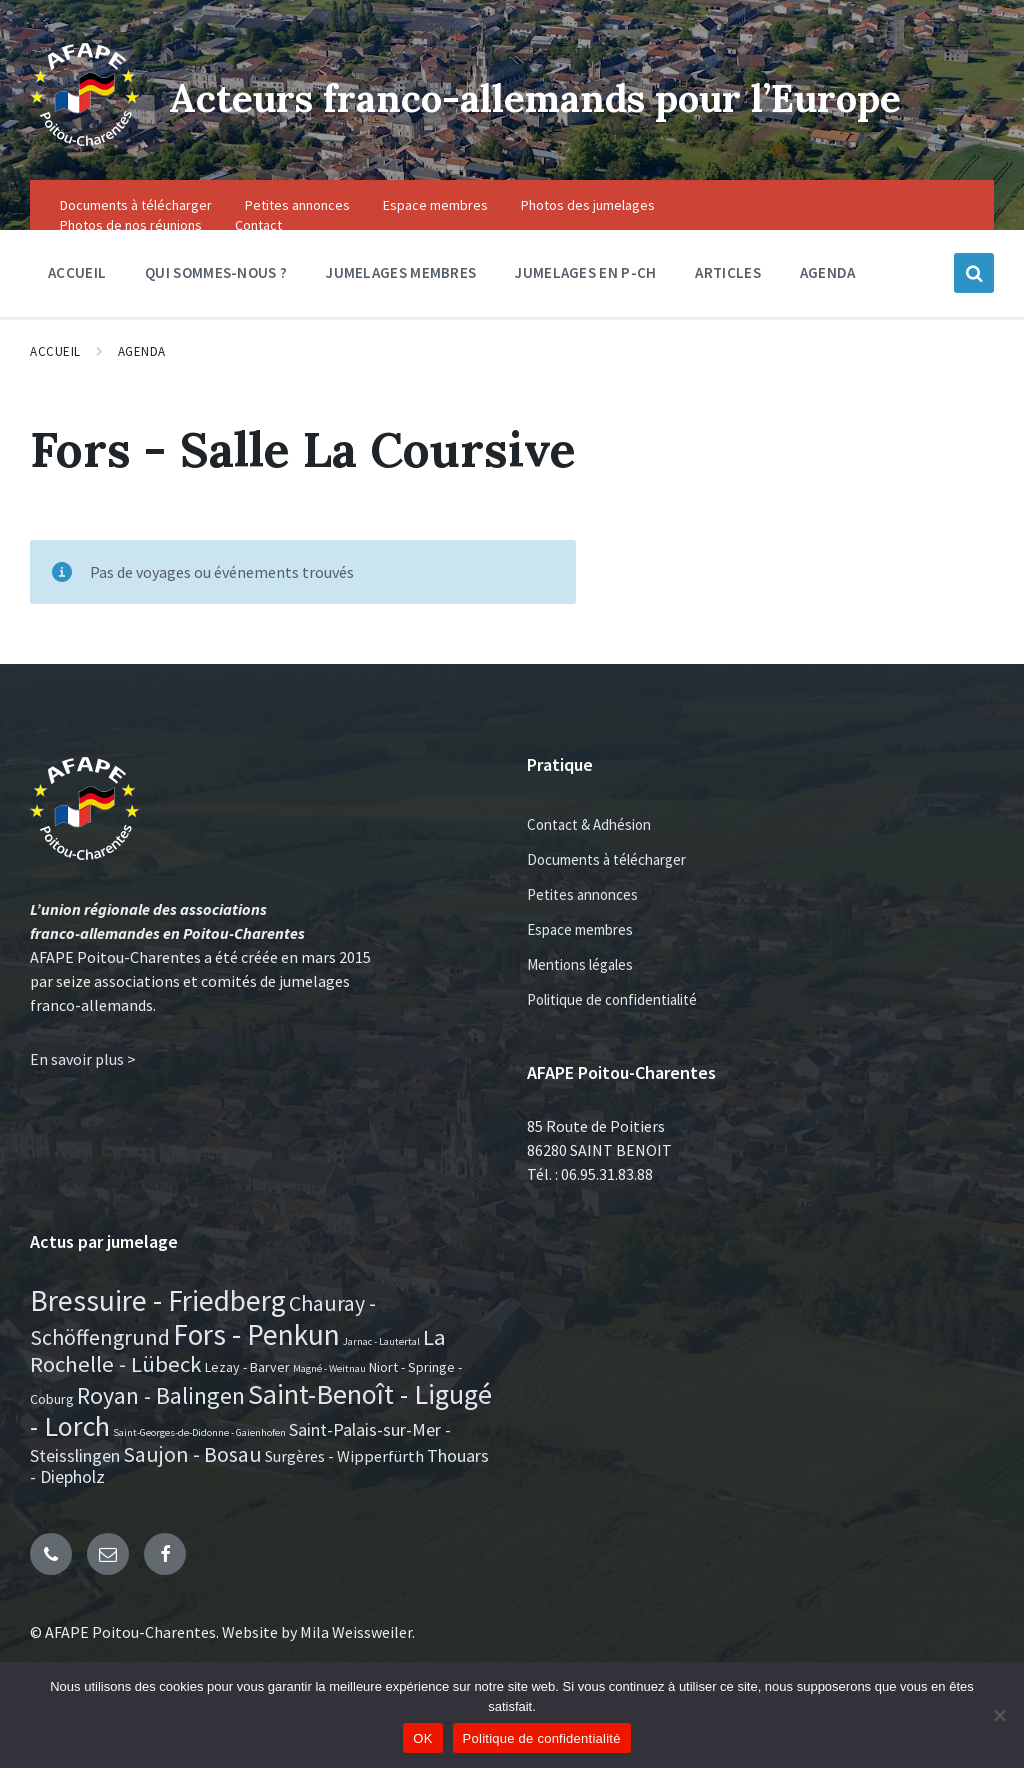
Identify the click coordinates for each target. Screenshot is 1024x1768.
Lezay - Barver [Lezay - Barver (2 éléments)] (247, 1401)
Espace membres (580, 963)
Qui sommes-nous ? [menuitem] (216, 306)
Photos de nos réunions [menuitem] (131, 259)
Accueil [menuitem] (77, 306)
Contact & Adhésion (589, 858)
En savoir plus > (83, 1093)
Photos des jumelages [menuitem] (588, 239)
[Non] (999, 1715)
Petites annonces (582, 928)
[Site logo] (77, 151)
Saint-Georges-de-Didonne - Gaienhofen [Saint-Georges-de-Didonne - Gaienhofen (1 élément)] (199, 1465)
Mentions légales (580, 998)
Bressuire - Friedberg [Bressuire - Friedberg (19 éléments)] (158, 1334)
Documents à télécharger (606, 893)
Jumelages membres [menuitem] (401, 306)
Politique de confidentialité (612, 1033)
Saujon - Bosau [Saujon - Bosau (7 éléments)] (192, 1488)
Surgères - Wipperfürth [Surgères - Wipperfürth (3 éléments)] (344, 1490)
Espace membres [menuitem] (435, 239)
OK (422, 1738)
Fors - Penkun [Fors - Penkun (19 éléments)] (256, 1367)
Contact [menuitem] (258, 259)
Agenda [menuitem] (828, 306)
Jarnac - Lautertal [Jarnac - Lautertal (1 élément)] (381, 1374)
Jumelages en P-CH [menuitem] (585, 306)
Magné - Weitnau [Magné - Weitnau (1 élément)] (329, 1402)
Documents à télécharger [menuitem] (136, 239)
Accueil (55, 385)
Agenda (142, 385)
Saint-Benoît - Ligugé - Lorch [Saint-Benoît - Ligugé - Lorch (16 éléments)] (261, 1443)
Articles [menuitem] (727, 306)
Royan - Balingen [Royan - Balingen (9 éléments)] (161, 1428)
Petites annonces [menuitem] (297, 239)
